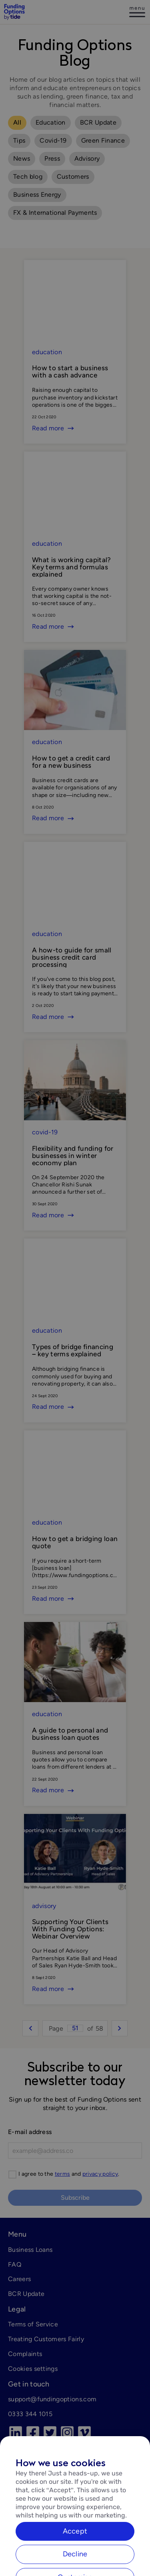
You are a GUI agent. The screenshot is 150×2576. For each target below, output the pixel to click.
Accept (75, 2546)
